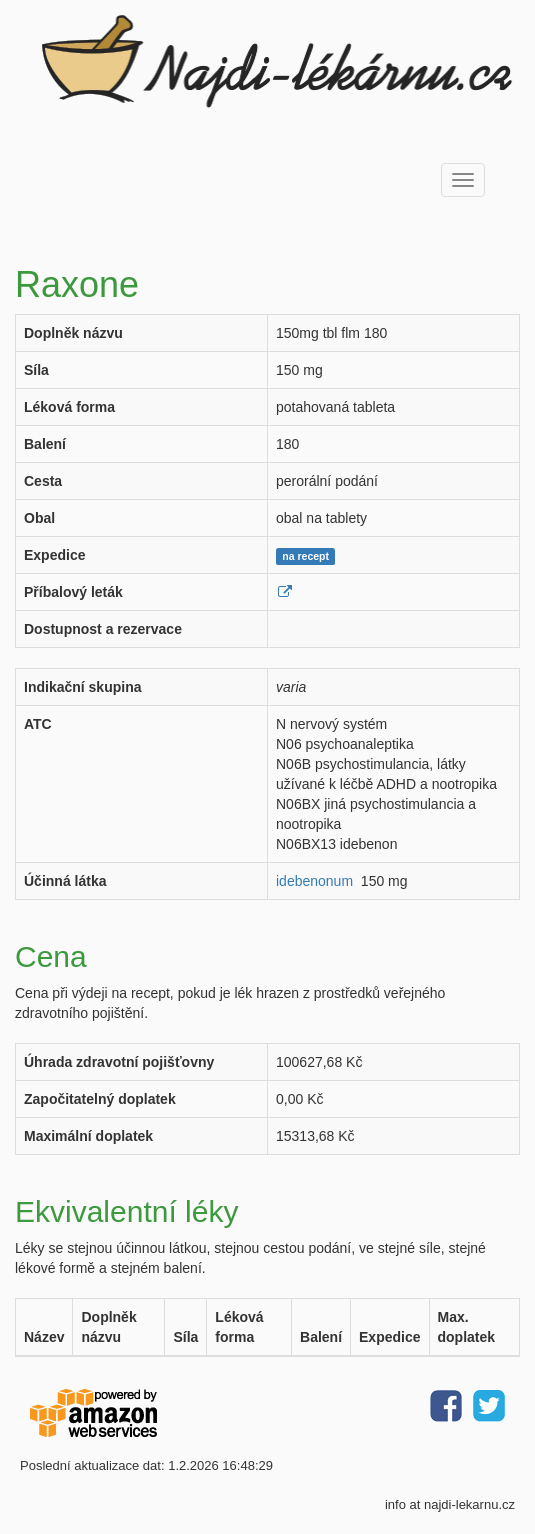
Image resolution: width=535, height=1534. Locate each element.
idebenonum (314, 881)
